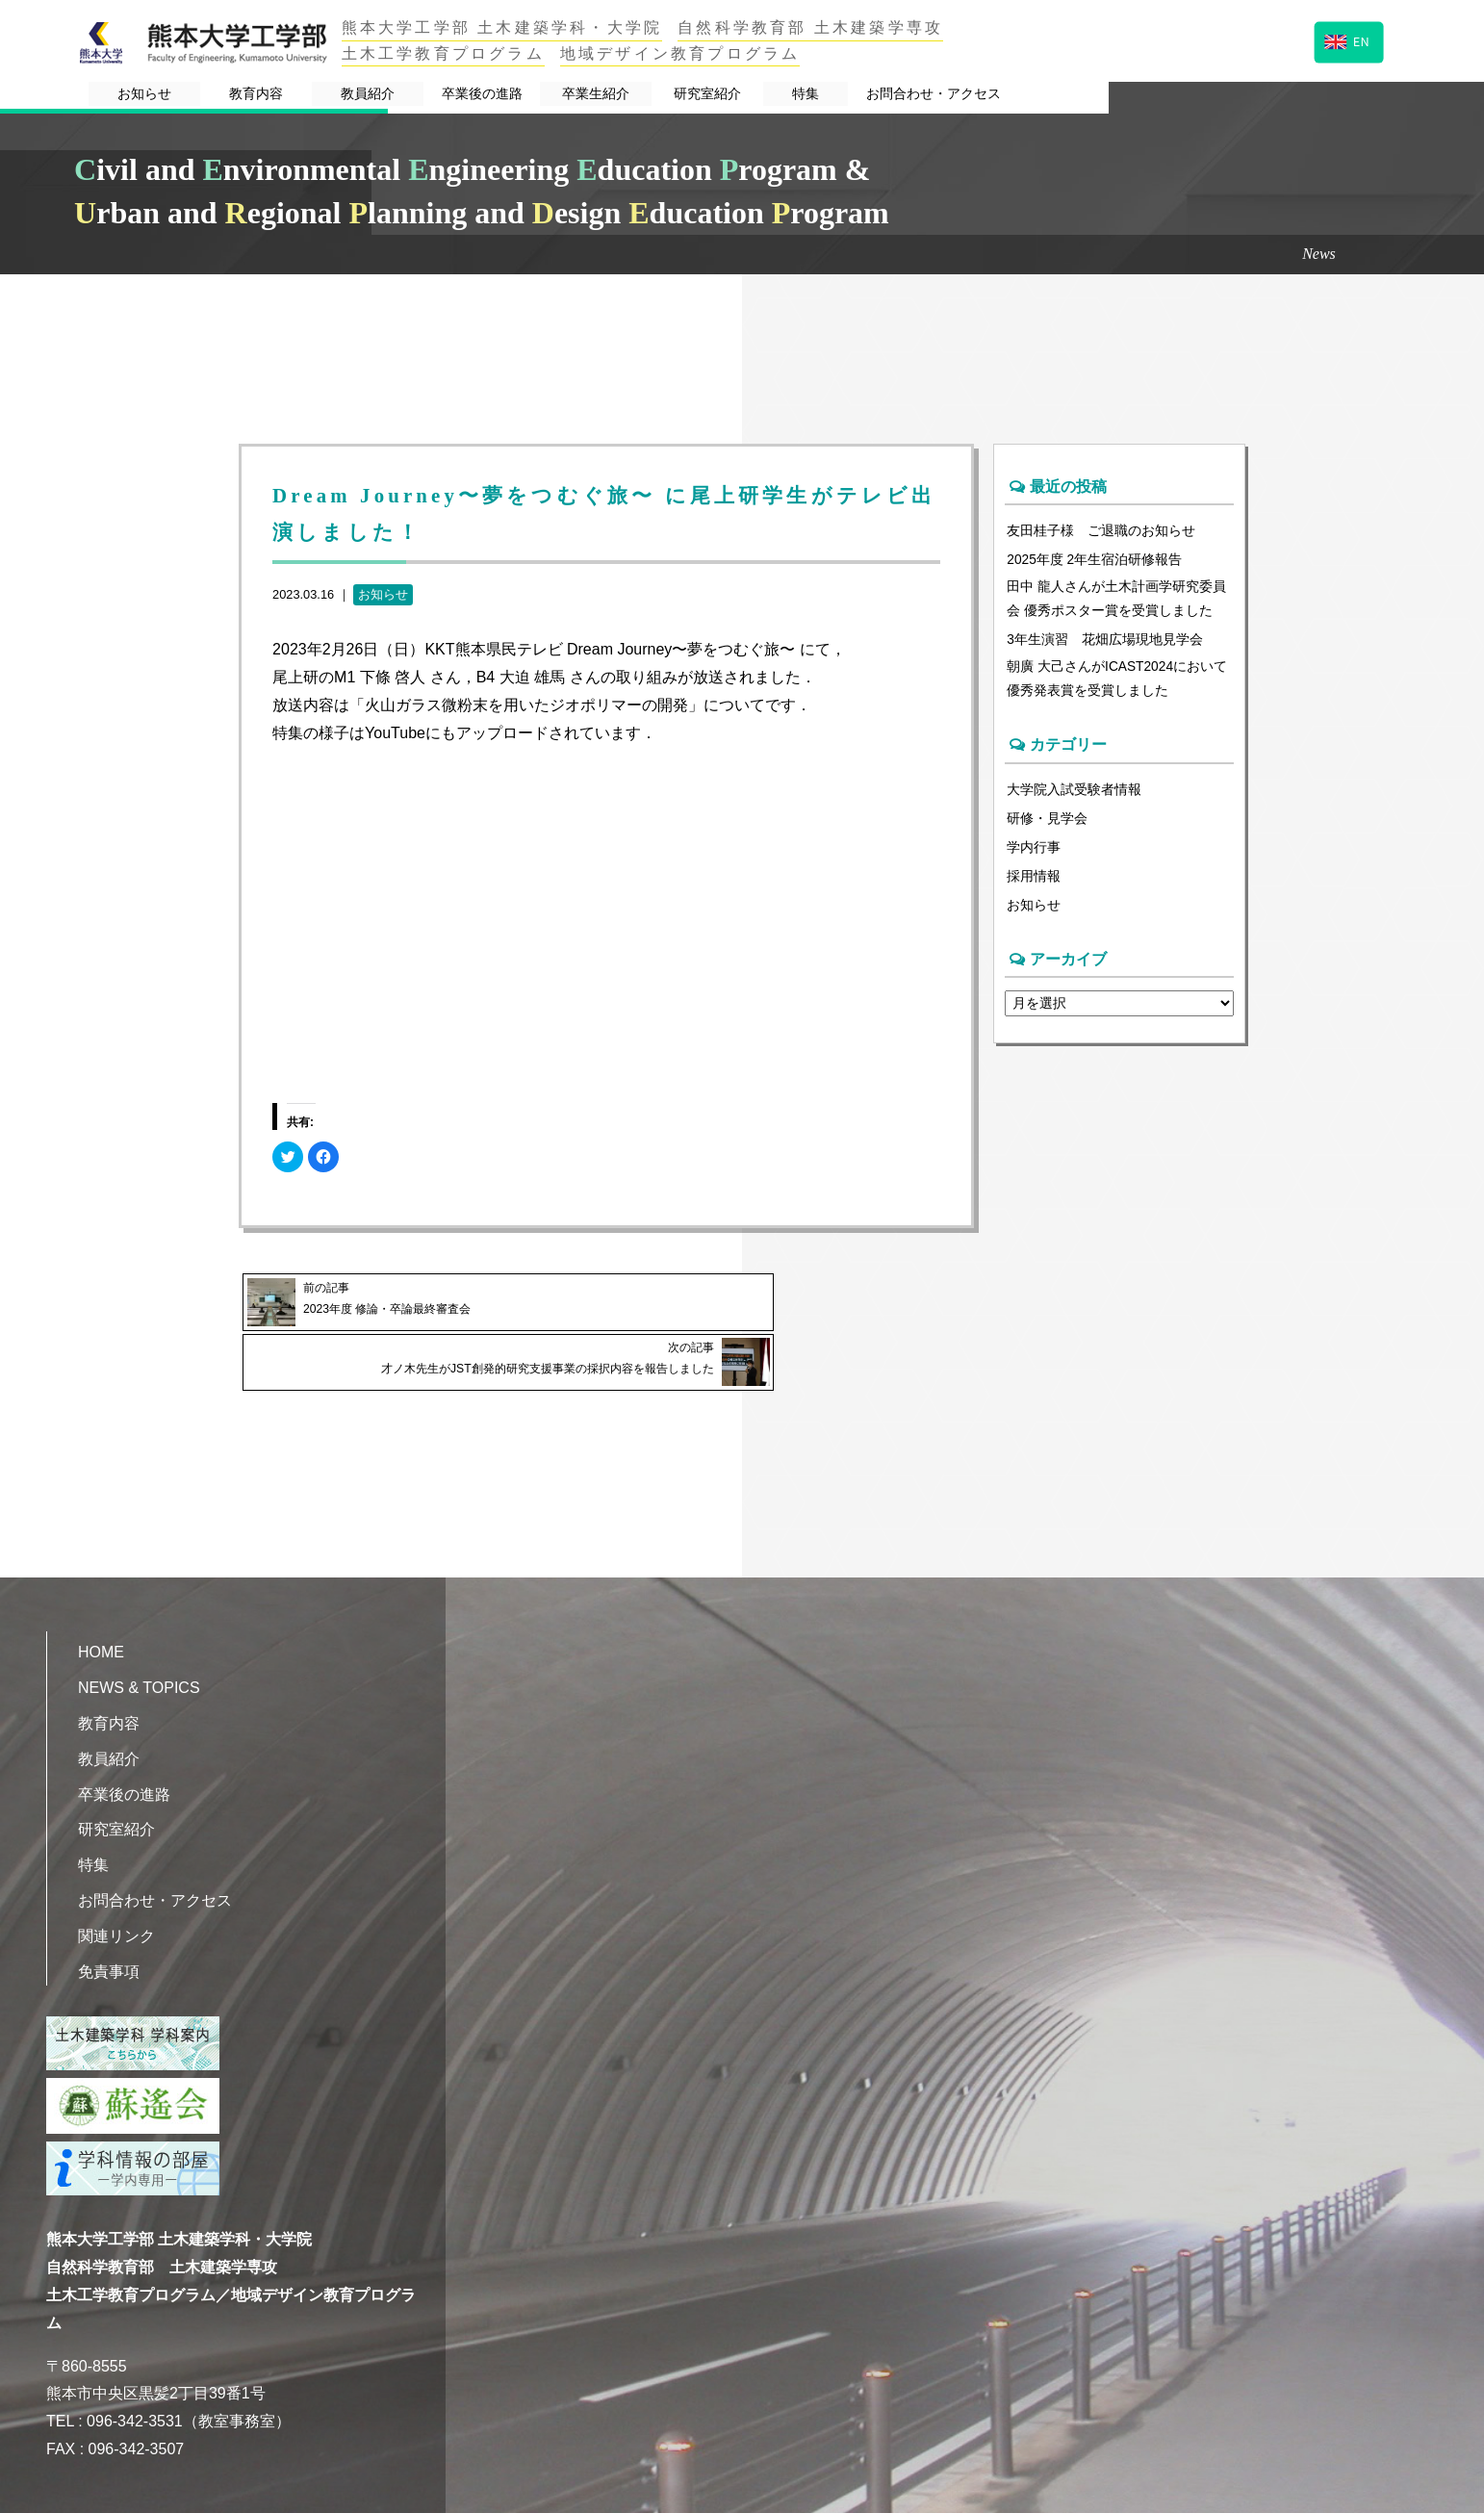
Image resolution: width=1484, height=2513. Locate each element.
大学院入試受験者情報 (1074, 794)
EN (1346, 40)
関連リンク (116, 1891)
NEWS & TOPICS (139, 1643)
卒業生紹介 (797, 95)
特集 (1078, 95)
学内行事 (1034, 852)
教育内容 (342, 95)
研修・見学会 (1047, 824)
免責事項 (109, 1926)
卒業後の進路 (646, 95)
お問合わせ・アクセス (1250, 95)
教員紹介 (493, 95)
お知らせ (193, 95)
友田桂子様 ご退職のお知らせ (1101, 530)
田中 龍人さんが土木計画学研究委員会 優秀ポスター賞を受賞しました (1116, 600)
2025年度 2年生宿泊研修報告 (1095, 559)
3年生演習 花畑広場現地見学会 (1105, 642)
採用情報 (1034, 881)
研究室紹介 (947, 95)
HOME (101, 1608)
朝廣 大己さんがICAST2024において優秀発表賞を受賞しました (1118, 682)
